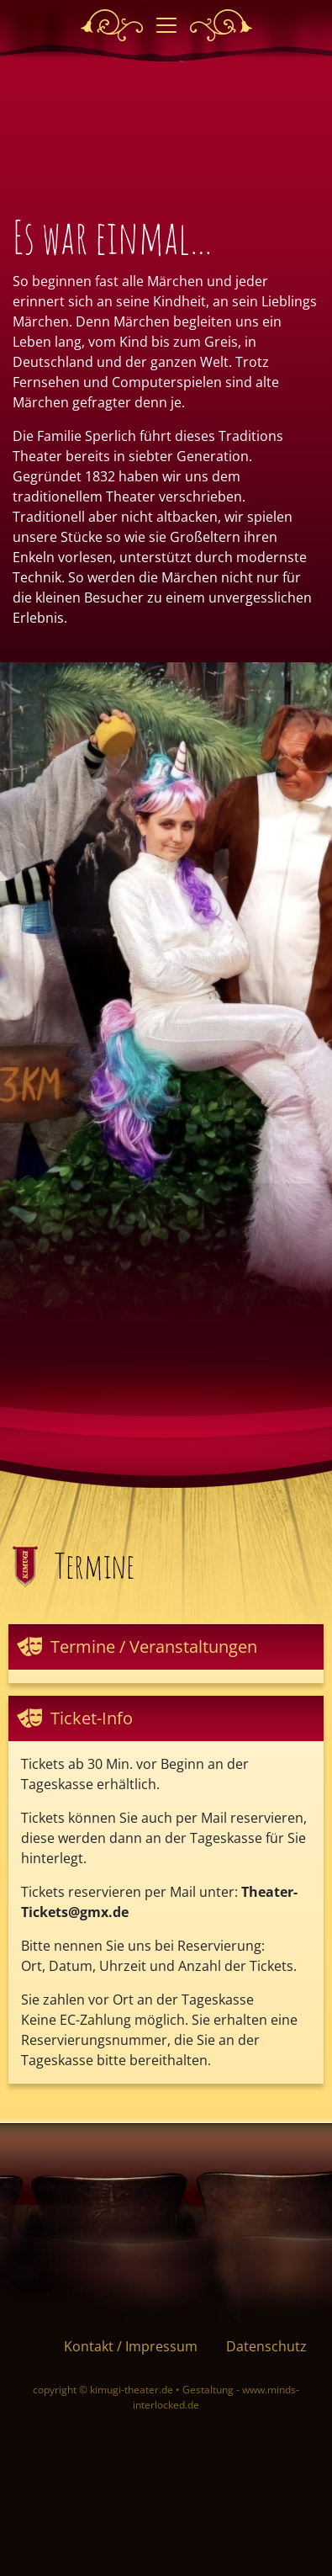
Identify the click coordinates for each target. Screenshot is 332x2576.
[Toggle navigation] (166, 25)
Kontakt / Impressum (131, 2346)
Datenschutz (266, 2346)
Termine (94, 1566)
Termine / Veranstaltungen (153, 1647)
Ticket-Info (91, 1718)
